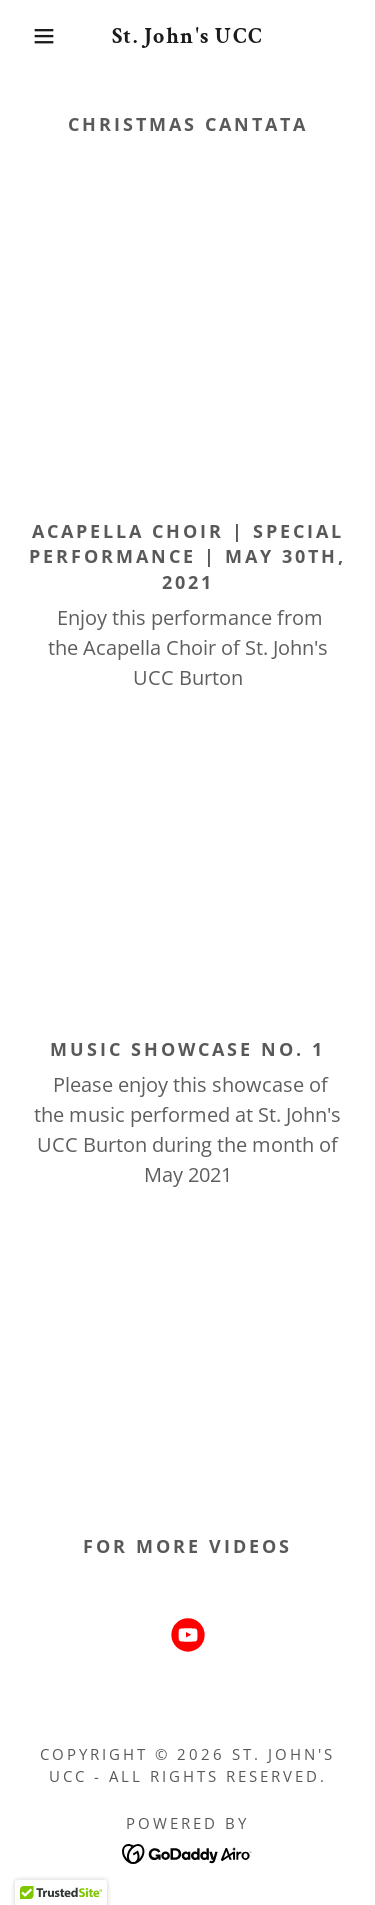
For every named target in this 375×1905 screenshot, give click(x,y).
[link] (187, 36)
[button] (29, 36)
